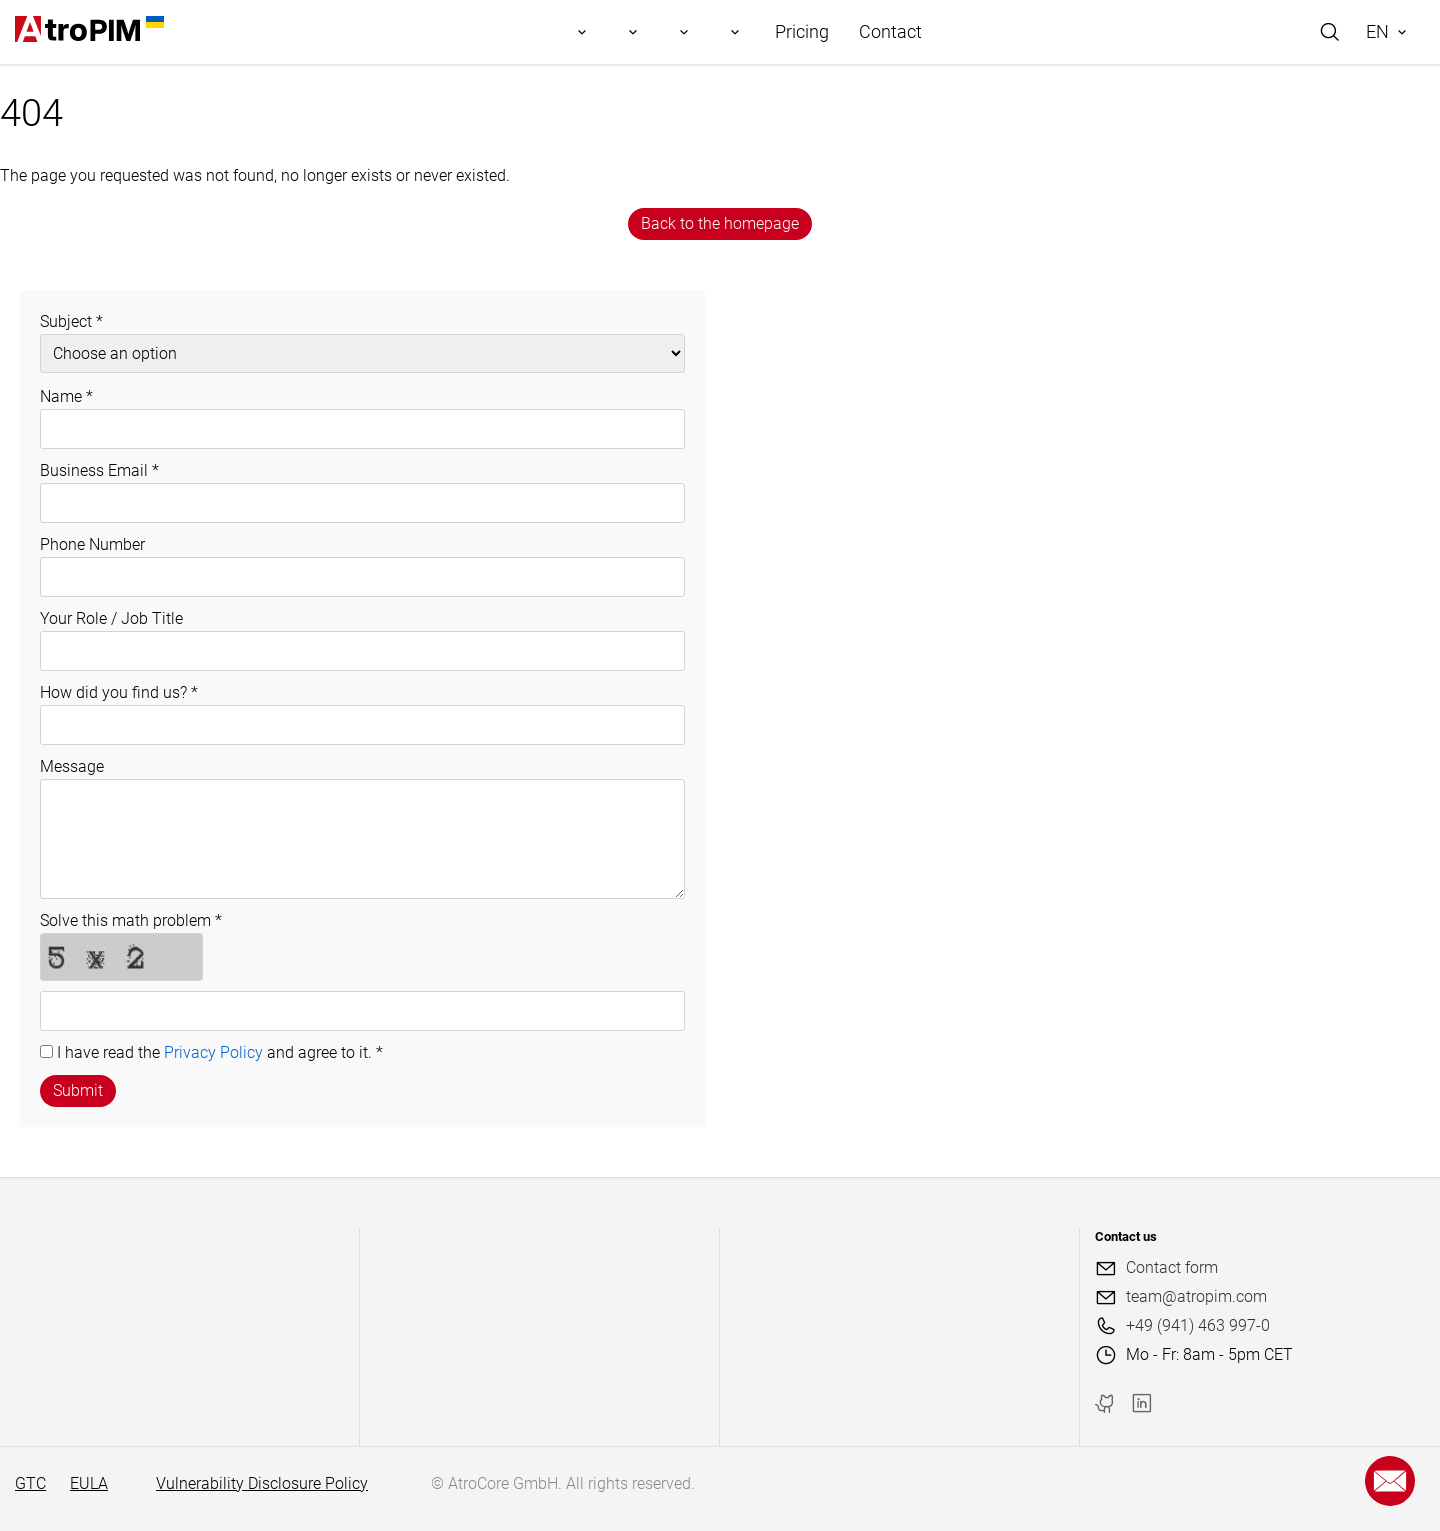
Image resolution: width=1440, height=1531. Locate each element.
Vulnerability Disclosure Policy (262, 1483)
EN (1377, 31)
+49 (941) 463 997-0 (1198, 1325)
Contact (890, 31)
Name (66, 396)
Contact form (1172, 1267)
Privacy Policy (213, 1052)
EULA (89, 1483)
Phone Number (92, 544)
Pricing (802, 31)
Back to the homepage (720, 223)
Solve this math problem (131, 920)
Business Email (99, 470)
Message (72, 766)
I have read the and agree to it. (220, 1052)
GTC (30, 1483)
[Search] (1330, 32)
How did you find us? (119, 692)
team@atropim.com (1196, 1296)
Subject (71, 321)
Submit (78, 1090)
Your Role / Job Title (111, 618)
